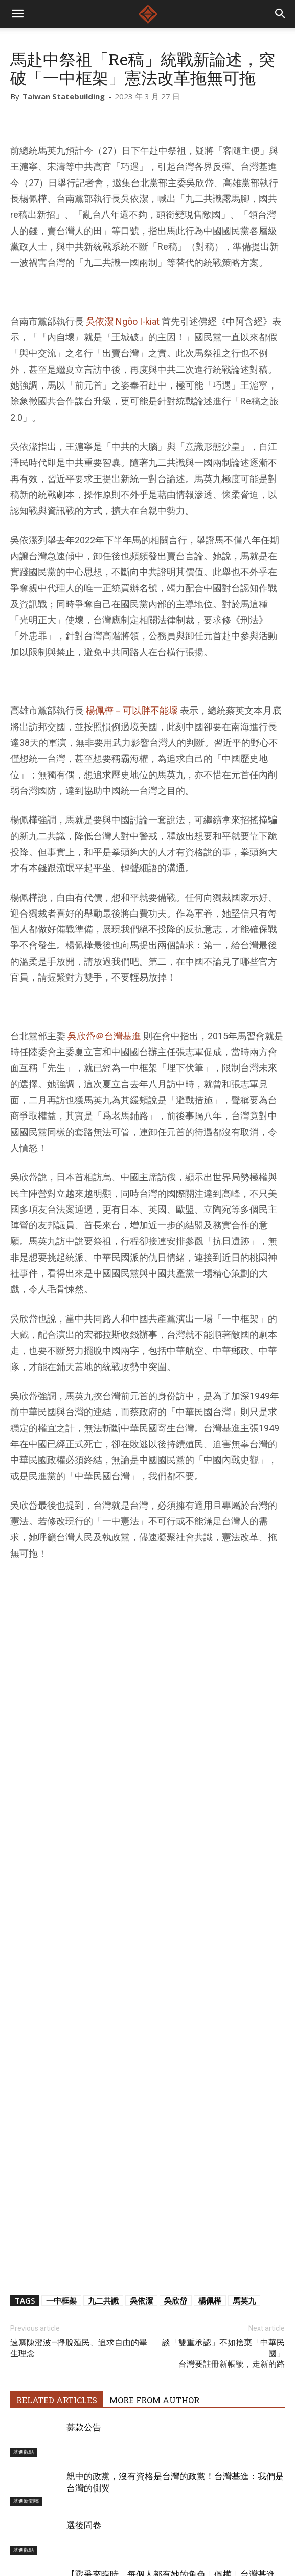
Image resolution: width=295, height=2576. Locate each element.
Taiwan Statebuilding (63, 96)
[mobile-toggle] (17, 14)
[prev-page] (16, 2445)
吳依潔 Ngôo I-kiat (123, 321)
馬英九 (244, 2072)
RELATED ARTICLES (56, 2172)
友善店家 (219, 2534)
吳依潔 (141, 2072)
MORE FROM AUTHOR (154, 2172)
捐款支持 (177, 2534)
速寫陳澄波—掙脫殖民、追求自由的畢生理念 (78, 2120)
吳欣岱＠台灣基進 (104, 1036)
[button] (280, 14)
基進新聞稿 (26, 2273)
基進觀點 (23, 2224)
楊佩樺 (209, 2072)
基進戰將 (134, 2534)
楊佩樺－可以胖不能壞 (132, 710)
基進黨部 (23, 2371)
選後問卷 (83, 2297)
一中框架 (61, 2072)
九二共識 (103, 2072)
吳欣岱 (175, 2072)
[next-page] (33, 2445)
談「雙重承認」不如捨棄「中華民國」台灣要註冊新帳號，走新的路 (223, 2125)
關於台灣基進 (83, 2534)
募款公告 (83, 2199)
